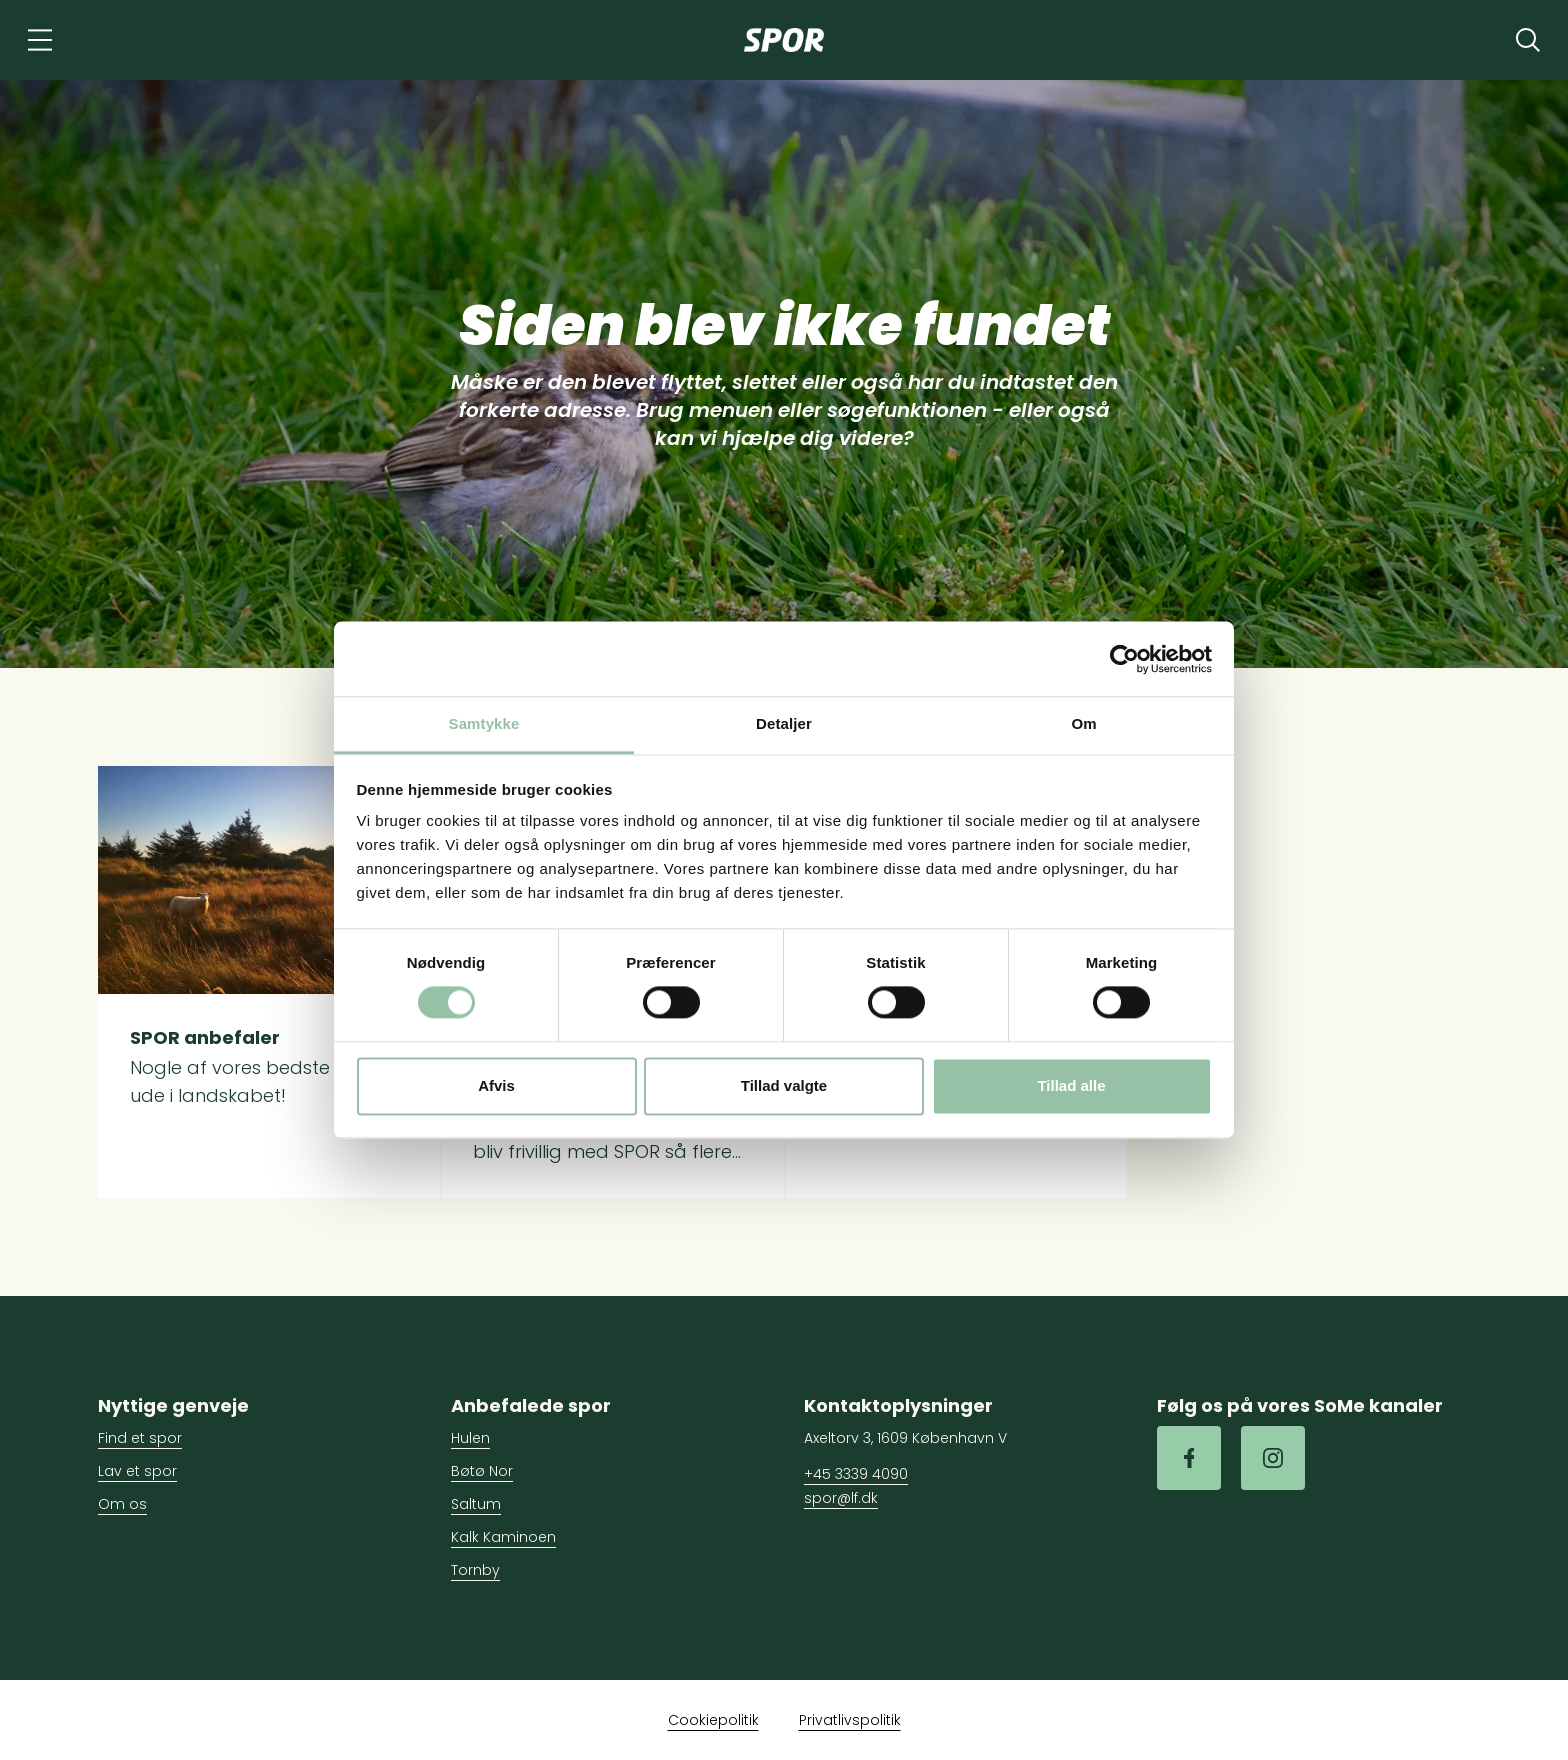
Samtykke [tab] (484, 723)
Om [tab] (1083, 723)
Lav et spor (137, 1471)
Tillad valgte (784, 1085)
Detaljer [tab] (784, 723)
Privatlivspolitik (850, 1720)
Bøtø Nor (482, 1471)
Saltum (476, 1504)
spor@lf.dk (841, 1498)
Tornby (475, 1570)
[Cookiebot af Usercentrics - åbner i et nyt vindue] (1124, 659)
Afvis (496, 1085)
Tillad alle (1071, 1085)
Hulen (470, 1438)
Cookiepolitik (713, 1720)
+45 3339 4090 (856, 1474)
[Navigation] (40, 40)
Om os (122, 1504)
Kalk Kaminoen (503, 1537)
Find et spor (140, 1438)
